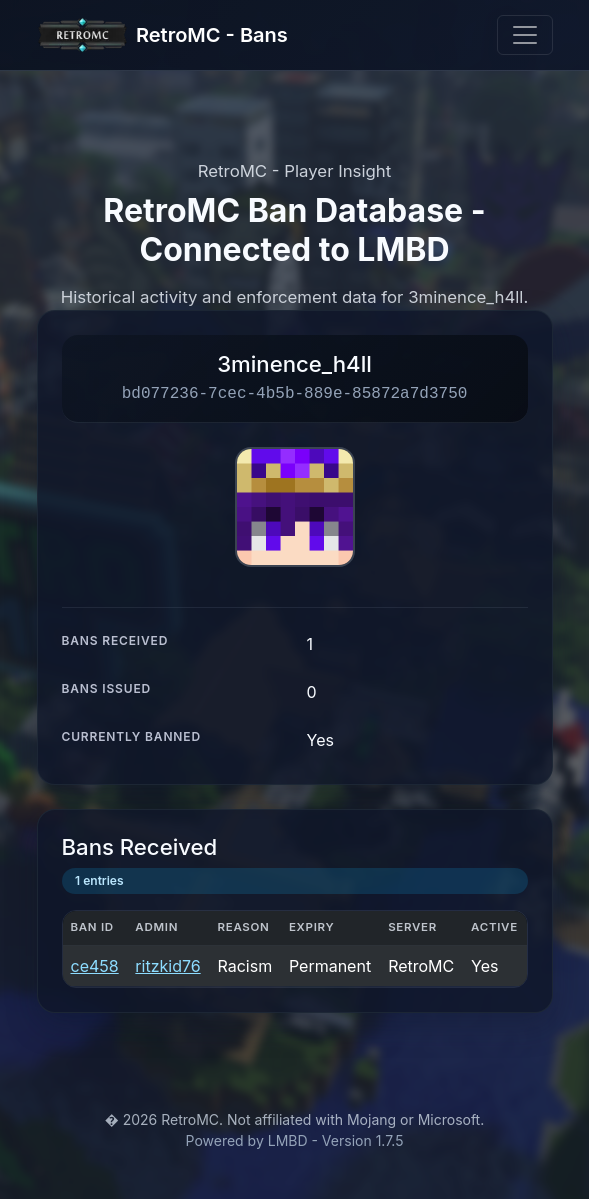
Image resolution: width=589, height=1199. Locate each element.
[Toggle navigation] (525, 35)
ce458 (95, 966)
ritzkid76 (167, 966)
